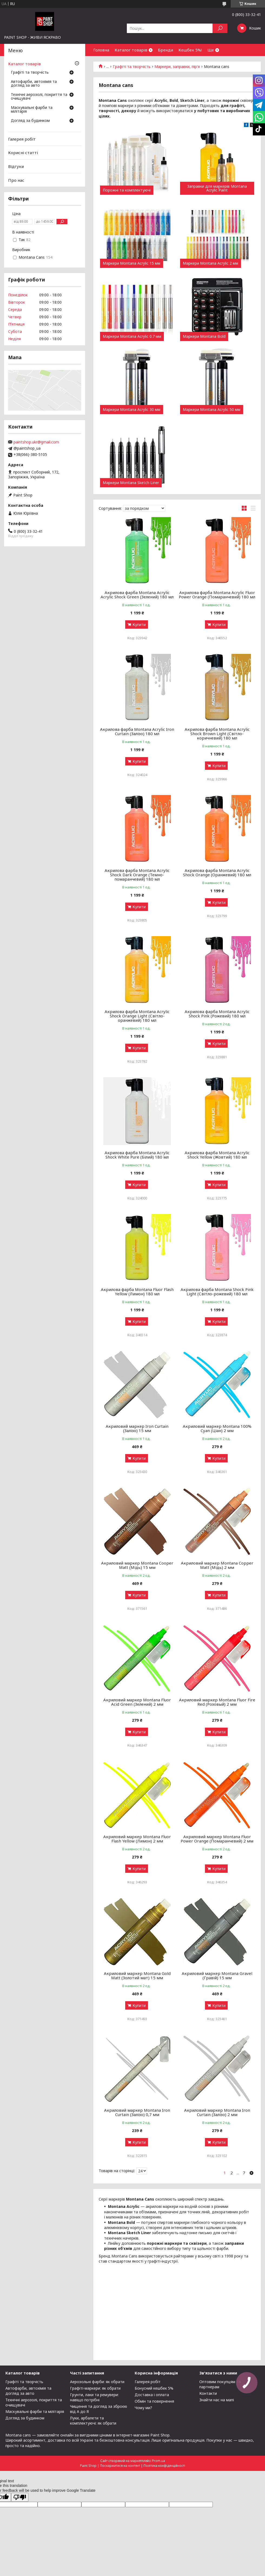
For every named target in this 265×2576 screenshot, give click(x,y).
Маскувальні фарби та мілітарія (31, 110)
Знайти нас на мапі (216, 2399)
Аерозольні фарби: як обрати (97, 2381)
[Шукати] (220, 28)
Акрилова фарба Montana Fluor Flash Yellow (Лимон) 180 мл (137, 1291)
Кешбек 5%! (190, 50)
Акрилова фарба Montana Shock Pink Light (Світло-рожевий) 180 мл (217, 1291)
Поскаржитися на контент (120, 2465)
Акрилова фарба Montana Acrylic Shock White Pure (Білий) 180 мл (137, 1154)
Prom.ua (158, 2460)
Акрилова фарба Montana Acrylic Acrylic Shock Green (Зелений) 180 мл (137, 594)
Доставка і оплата (152, 2394)
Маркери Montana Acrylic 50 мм (211, 409)
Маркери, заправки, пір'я (177, 66)
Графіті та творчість (132, 66)
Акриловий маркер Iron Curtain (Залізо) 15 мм (137, 1428)
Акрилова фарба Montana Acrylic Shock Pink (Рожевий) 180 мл (217, 1013)
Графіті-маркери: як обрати (95, 2388)
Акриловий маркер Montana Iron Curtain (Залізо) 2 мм (217, 2112)
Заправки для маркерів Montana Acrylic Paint (217, 188)
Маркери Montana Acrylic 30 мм (131, 409)
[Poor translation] (19, 2497)
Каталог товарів (131, 50)
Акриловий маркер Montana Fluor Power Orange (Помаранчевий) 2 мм (217, 1838)
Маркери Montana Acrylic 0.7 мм (132, 336)
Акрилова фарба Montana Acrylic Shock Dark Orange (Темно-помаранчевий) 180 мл (137, 874)
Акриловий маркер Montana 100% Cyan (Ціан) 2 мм (217, 1428)
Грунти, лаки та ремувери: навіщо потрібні (94, 2397)
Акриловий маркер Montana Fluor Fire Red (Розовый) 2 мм (217, 1702)
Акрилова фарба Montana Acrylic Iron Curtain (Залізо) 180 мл (137, 731)
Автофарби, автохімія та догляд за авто (34, 84)
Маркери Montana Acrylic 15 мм (131, 263)
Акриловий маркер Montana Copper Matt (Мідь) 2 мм (217, 1565)
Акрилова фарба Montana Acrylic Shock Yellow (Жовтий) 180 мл (217, 1154)
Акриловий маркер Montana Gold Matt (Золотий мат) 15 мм (137, 1975)
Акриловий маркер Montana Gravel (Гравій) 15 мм (217, 1975)
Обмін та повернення (154, 2401)
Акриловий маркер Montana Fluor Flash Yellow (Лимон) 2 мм (137, 1838)
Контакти (208, 2393)
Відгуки (16, 166)
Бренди (165, 50)
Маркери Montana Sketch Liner (131, 483)
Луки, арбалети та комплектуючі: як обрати (93, 2420)
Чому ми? (143, 2407)
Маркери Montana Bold (204, 336)
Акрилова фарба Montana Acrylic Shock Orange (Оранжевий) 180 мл (217, 872)
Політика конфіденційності (164, 2465)
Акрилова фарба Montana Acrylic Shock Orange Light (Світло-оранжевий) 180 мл (137, 1015)
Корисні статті (23, 152)
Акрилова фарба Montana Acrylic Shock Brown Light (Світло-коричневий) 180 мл (217, 733)
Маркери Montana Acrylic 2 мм (210, 263)
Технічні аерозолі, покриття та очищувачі (39, 97)
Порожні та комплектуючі (127, 190)
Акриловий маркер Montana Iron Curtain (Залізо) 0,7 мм (137, 2112)
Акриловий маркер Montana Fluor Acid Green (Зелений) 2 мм (137, 1702)
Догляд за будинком (30, 121)
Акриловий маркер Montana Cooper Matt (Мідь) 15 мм (137, 1565)
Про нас (16, 180)
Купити (139, 624)
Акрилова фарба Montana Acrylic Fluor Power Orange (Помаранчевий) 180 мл (217, 594)
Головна (101, 50)
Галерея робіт (22, 139)
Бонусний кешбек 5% (154, 2388)
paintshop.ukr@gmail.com (36, 442)
